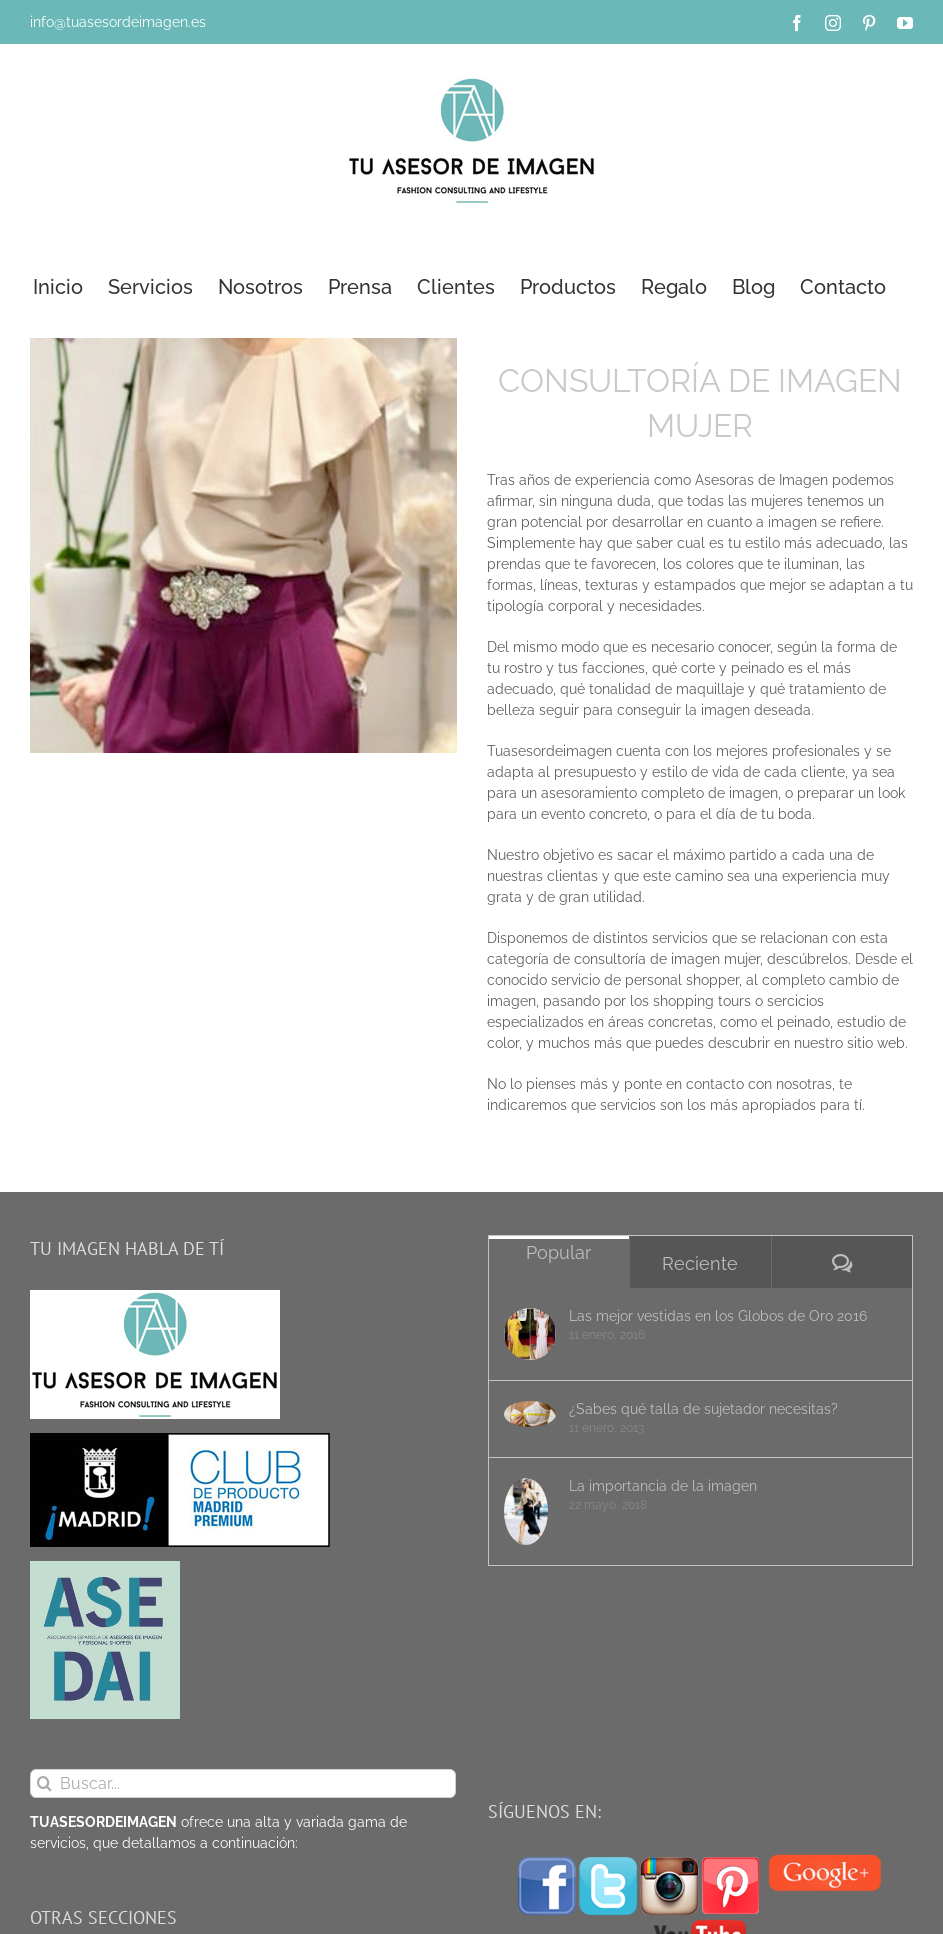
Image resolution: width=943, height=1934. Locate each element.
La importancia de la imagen (663, 1486)
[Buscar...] (243, 1783)
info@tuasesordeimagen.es (118, 22)
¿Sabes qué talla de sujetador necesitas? (703, 1409)
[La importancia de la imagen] (530, 1511)
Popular (558, 1252)
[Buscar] (44, 1783)
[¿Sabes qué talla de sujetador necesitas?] (530, 1414)
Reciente (700, 1263)
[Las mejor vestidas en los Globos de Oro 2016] (530, 1334)
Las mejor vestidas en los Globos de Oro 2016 (718, 1316)
